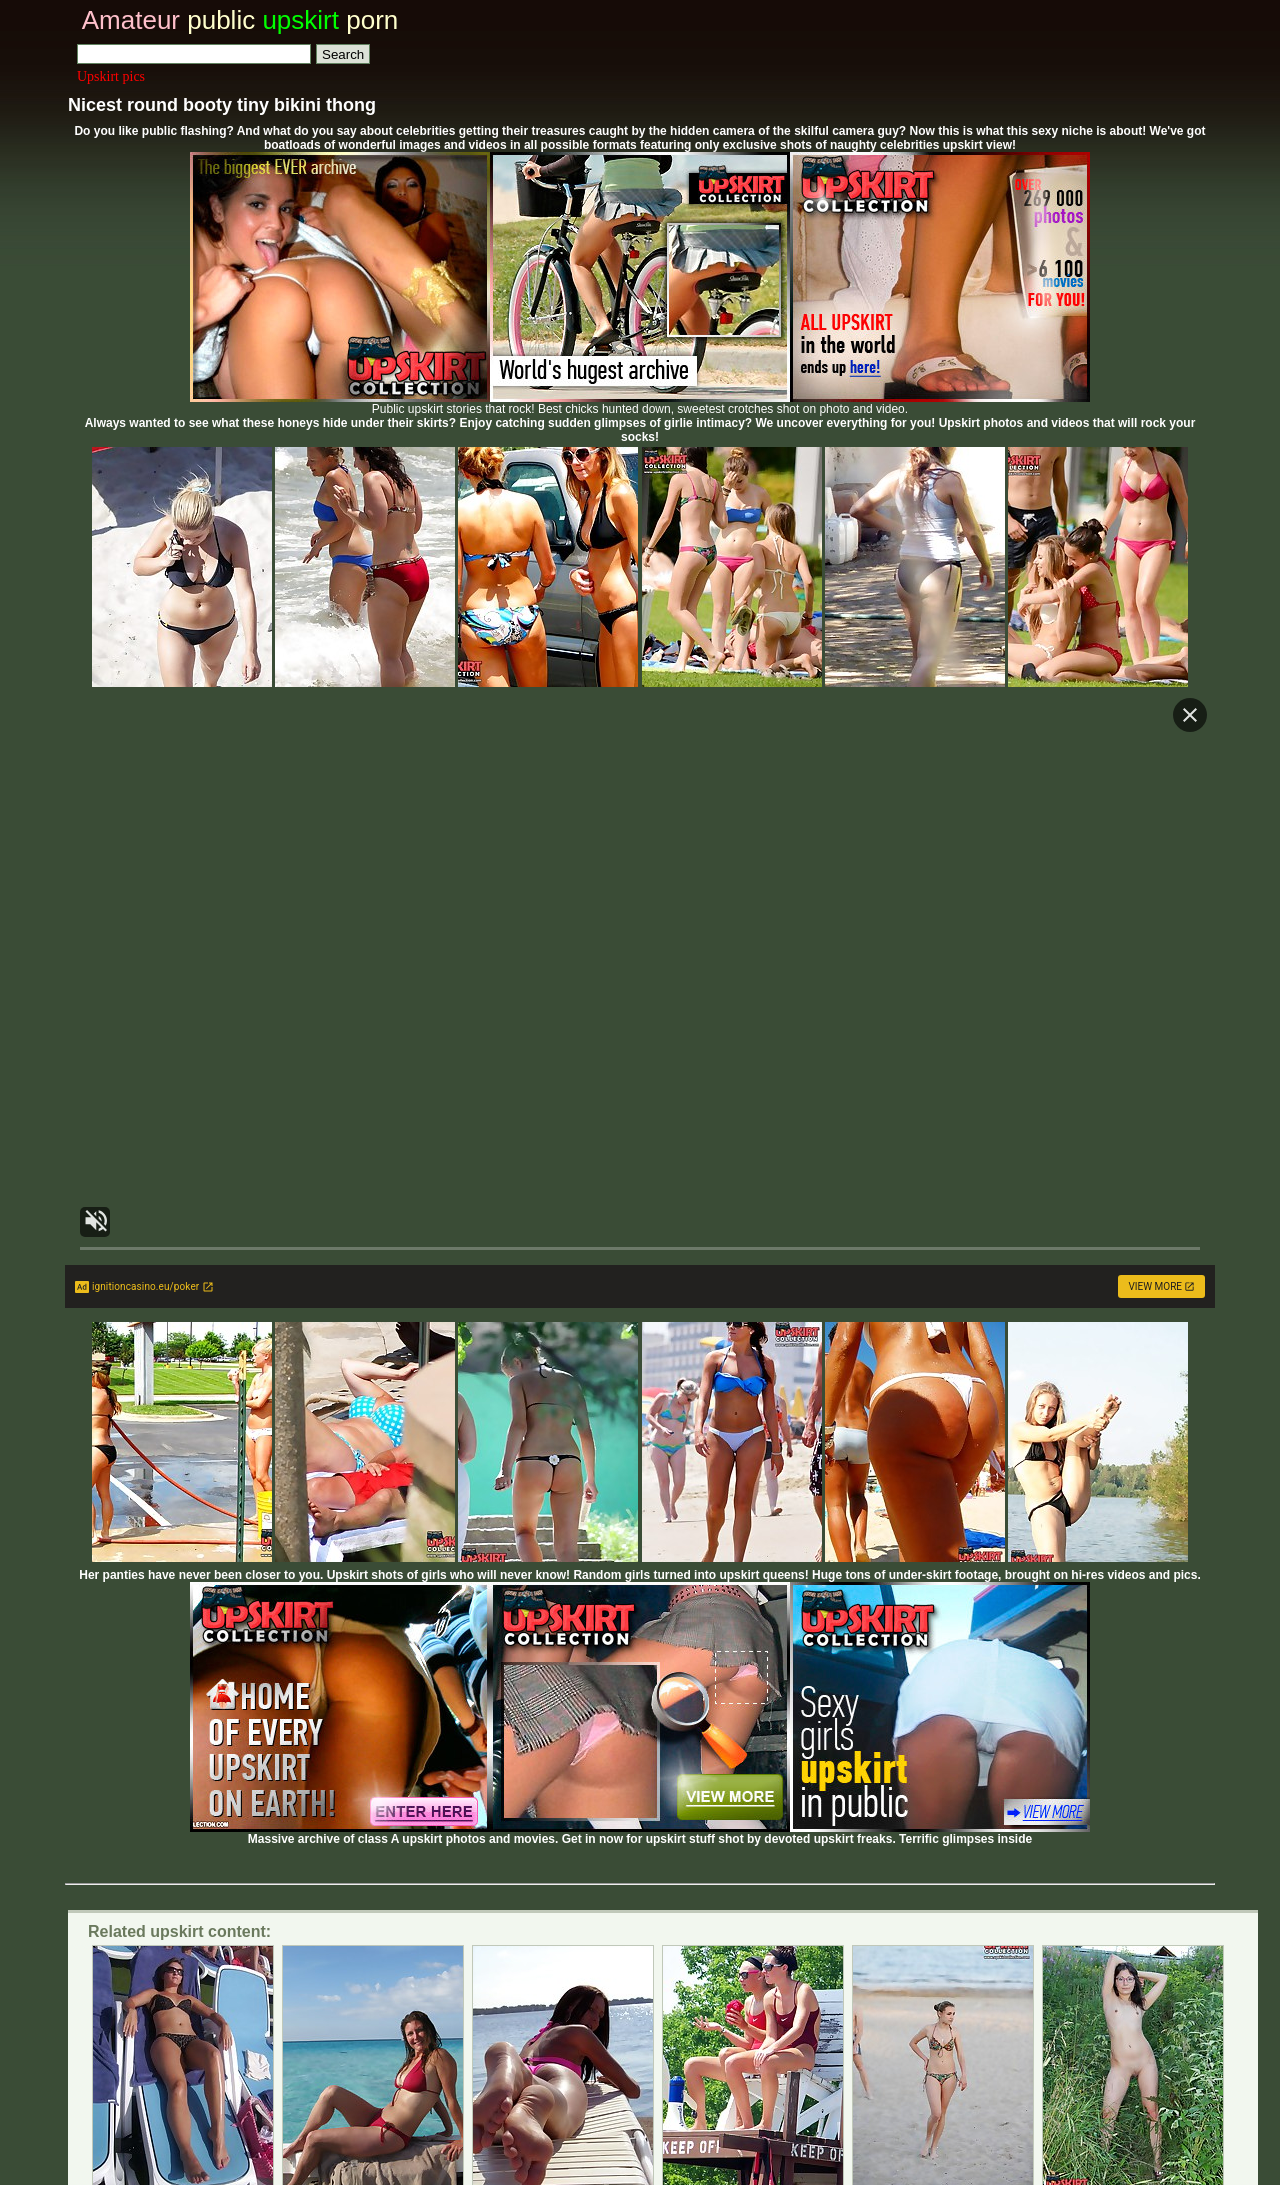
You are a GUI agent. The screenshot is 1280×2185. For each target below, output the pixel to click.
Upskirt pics (111, 76)
